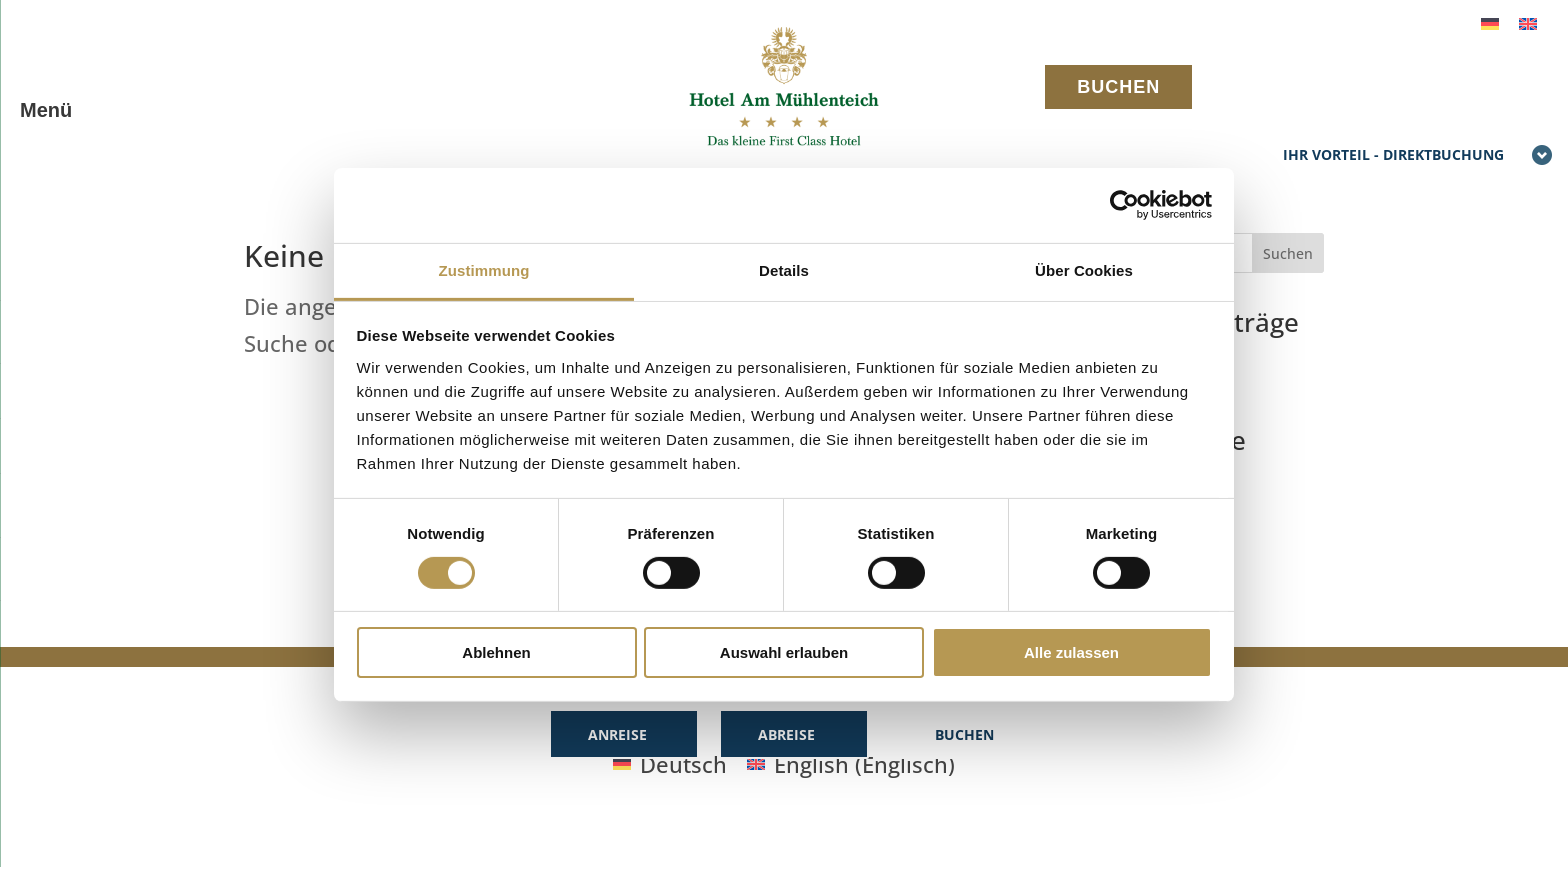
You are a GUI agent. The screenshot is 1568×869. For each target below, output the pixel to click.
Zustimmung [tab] (484, 269)
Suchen (1288, 253)
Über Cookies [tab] (1084, 269)
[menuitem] (1490, 21)
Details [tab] (784, 269)
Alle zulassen (1071, 652)
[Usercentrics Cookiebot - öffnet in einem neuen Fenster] (1124, 205)
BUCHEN (1118, 87)
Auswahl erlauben (784, 652)
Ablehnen (496, 652)
